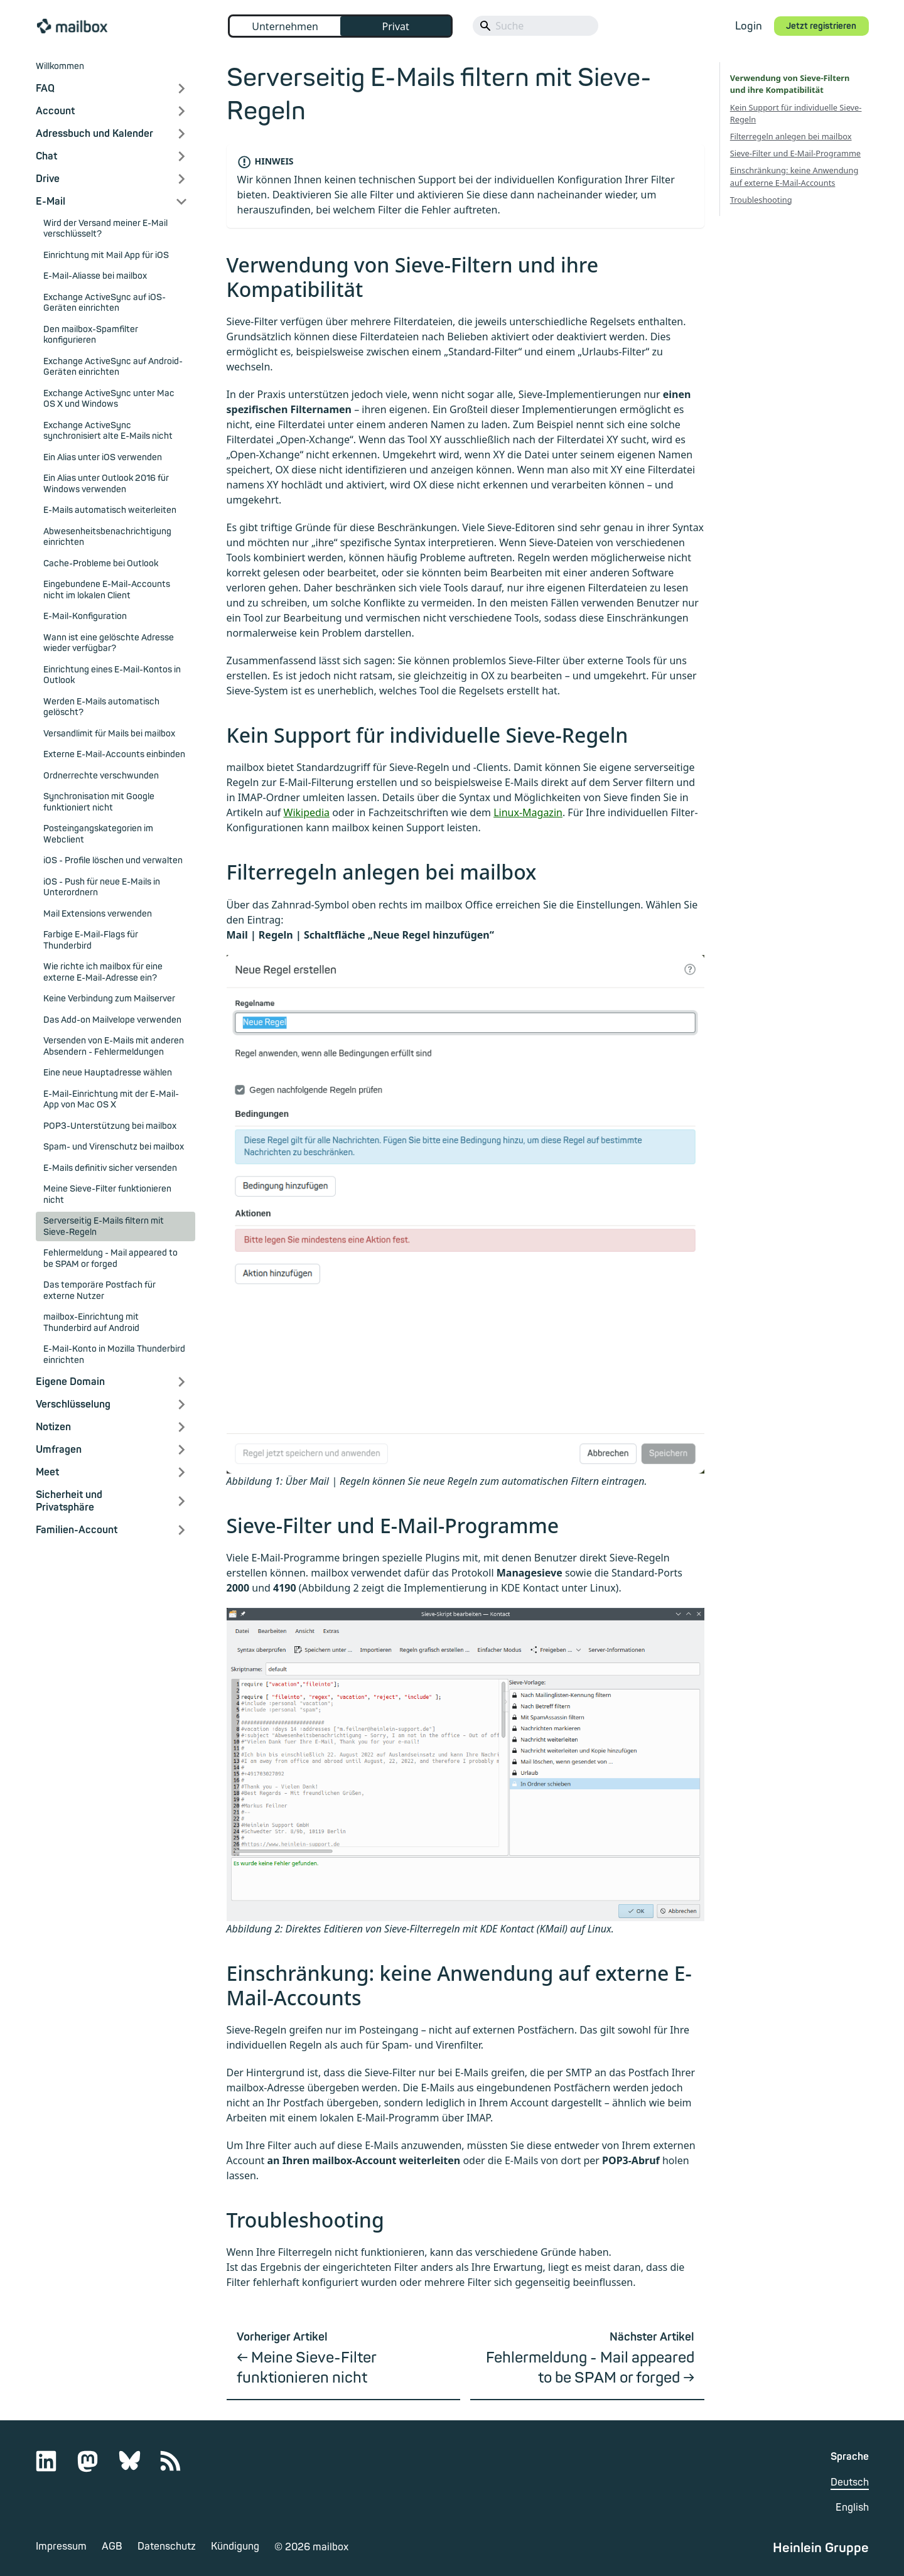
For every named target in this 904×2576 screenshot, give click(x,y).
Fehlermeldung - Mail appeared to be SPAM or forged (110, 1258)
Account (55, 111)
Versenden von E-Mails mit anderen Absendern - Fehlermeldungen (113, 1046)
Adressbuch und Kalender (94, 133)
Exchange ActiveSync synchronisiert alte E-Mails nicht (108, 431)
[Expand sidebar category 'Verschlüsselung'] (181, 1404)
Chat (46, 156)
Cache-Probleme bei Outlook (100, 563)
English (852, 2507)
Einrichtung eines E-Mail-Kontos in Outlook (112, 675)
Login (748, 26)
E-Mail (50, 201)
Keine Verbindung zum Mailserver (109, 998)
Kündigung (235, 2546)
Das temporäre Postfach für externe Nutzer (99, 1290)
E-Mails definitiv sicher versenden (110, 1168)
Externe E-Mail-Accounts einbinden (114, 754)
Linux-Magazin (527, 812)
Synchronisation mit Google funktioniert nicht (98, 802)
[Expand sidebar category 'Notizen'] (181, 1427)
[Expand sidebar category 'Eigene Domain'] (181, 1382)
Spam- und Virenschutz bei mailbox (113, 1146)
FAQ (45, 88)
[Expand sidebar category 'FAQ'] (181, 88)
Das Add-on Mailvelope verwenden (112, 1020)
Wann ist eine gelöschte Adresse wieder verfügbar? (108, 643)
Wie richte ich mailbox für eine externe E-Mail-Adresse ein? (103, 972)
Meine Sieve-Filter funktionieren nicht (107, 1194)
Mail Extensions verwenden (97, 913)
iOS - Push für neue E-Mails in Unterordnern (101, 887)
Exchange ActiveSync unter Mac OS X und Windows (109, 399)
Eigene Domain (70, 1382)
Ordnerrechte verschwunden (101, 775)
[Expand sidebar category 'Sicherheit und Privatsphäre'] (181, 1501)
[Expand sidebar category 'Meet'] (181, 1472)
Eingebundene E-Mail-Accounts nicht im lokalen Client (106, 590)
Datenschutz (166, 2546)
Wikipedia (307, 812)
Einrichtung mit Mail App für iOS (106, 255)
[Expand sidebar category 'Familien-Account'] (181, 1530)
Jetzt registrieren (821, 26)
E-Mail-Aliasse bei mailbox (95, 276)
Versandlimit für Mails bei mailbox (109, 733)
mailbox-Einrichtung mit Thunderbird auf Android (91, 1323)
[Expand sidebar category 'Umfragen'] (181, 1450)
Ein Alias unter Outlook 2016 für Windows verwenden (106, 484)
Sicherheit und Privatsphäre (69, 1501)
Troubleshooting (761, 199)
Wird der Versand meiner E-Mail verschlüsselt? (105, 229)
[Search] (535, 26)
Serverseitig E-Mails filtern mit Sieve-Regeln (103, 1226)
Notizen (53, 1427)
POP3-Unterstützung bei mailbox (109, 1126)
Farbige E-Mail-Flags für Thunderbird (90, 940)
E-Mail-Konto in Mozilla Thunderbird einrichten (114, 1355)
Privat (395, 26)
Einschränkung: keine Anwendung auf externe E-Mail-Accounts (794, 176)
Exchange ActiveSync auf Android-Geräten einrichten (113, 367)
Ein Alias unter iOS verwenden (102, 457)
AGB (112, 2546)
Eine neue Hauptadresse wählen (107, 1072)
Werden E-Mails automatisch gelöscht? (101, 707)
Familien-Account (76, 1530)
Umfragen (59, 1449)
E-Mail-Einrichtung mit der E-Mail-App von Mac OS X (111, 1100)
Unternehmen (285, 26)
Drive (48, 179)
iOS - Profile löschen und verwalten (113, 860)
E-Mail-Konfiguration (85, 616)
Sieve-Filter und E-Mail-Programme (795, 153)
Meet (47, 1472)
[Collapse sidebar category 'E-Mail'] (181, 201)
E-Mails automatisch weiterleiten (109, 510)
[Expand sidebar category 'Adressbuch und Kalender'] (181, 134)
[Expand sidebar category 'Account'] (181, 111)
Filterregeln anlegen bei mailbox (791, 136)
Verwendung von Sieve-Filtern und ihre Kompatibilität (794, 83)
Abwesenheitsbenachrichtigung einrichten (107, 537)
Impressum (61, 2546)
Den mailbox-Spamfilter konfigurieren (90, 335)
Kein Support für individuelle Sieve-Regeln (796, 113)
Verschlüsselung (73, 1404)
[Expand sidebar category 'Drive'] (181, 179)
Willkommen (60, 66)
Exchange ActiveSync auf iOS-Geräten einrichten (104, 303)
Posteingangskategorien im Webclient (98, 834)
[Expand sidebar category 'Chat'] (181, 156)
